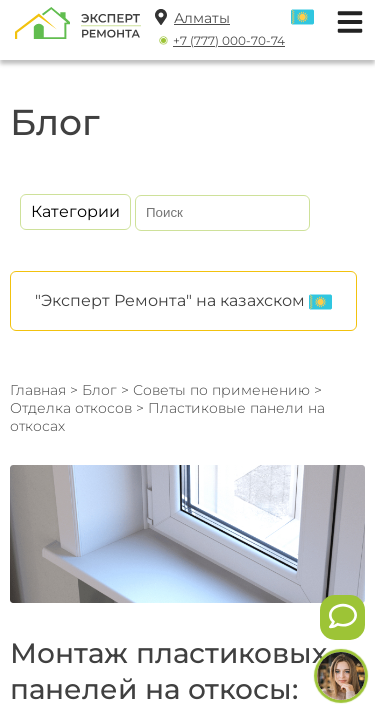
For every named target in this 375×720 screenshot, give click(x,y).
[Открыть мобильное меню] (345, 19)
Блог (99, 390)
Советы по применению (221, 390)
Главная (38, 390)
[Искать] (291, 213)
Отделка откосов (73, 408)
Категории (75, 211)
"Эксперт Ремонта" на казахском (183, 302)
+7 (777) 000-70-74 (229, 40)
